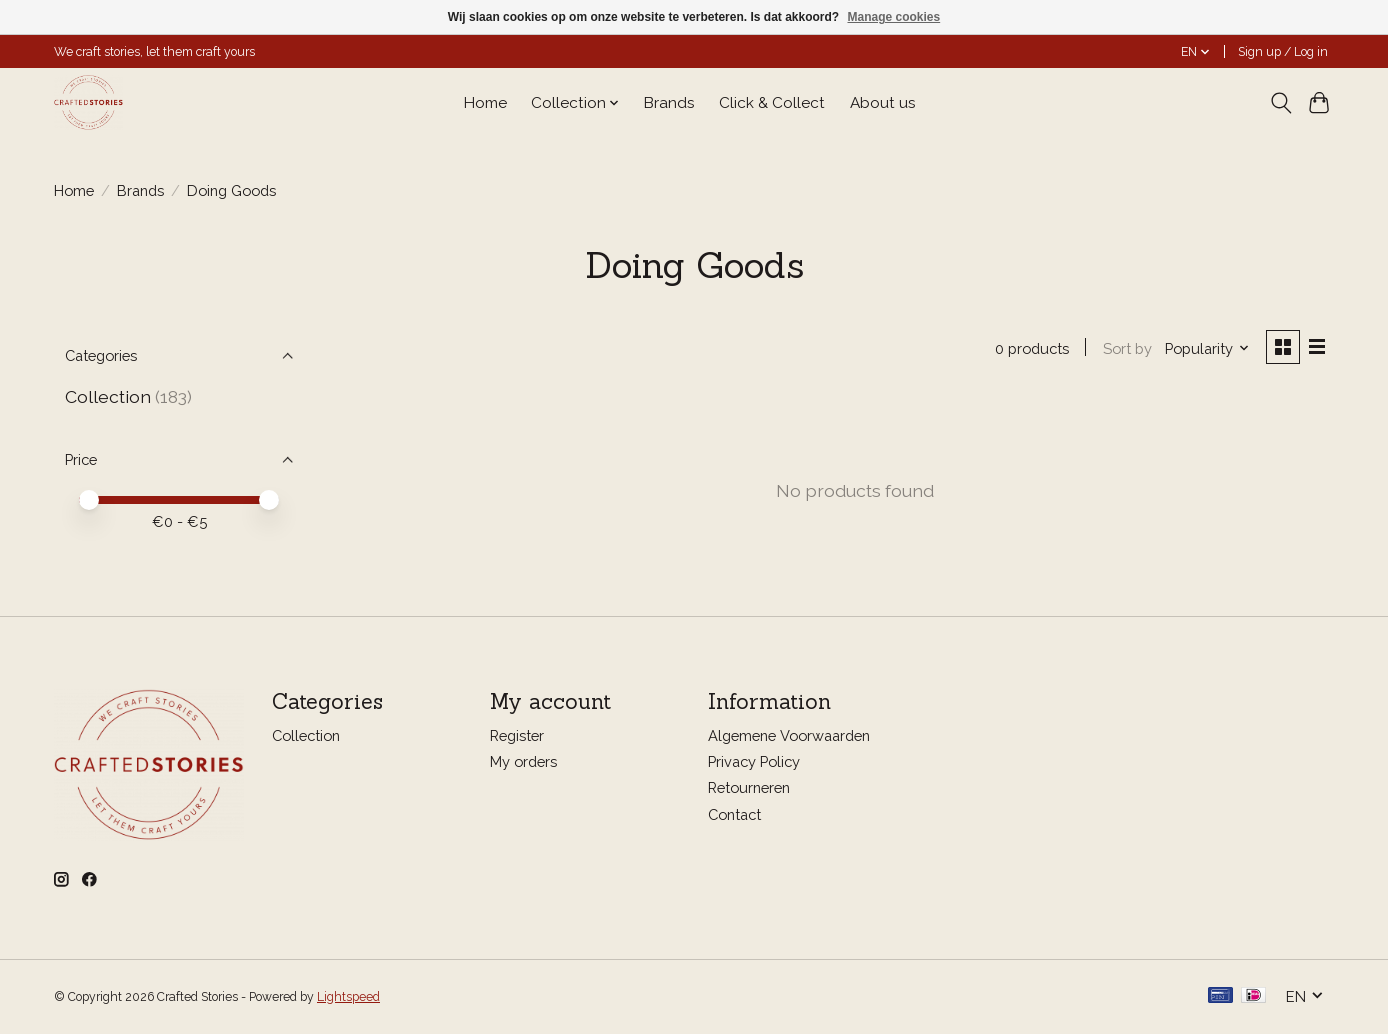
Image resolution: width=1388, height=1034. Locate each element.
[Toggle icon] (1280, 103)
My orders (523, 762)
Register (517, 736)
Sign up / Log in (1283, 52)
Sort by (1125, 348)
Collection (108, 396)
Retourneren (749, 788)
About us (883, 103)
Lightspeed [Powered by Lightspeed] (348, 997)
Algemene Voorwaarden (789, 736)
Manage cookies (893, 17)
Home (485, 103)
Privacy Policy (754, 762)
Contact (734, 814)
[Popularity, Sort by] (1206, 348)
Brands (669, 103)
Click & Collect (772, 103)
